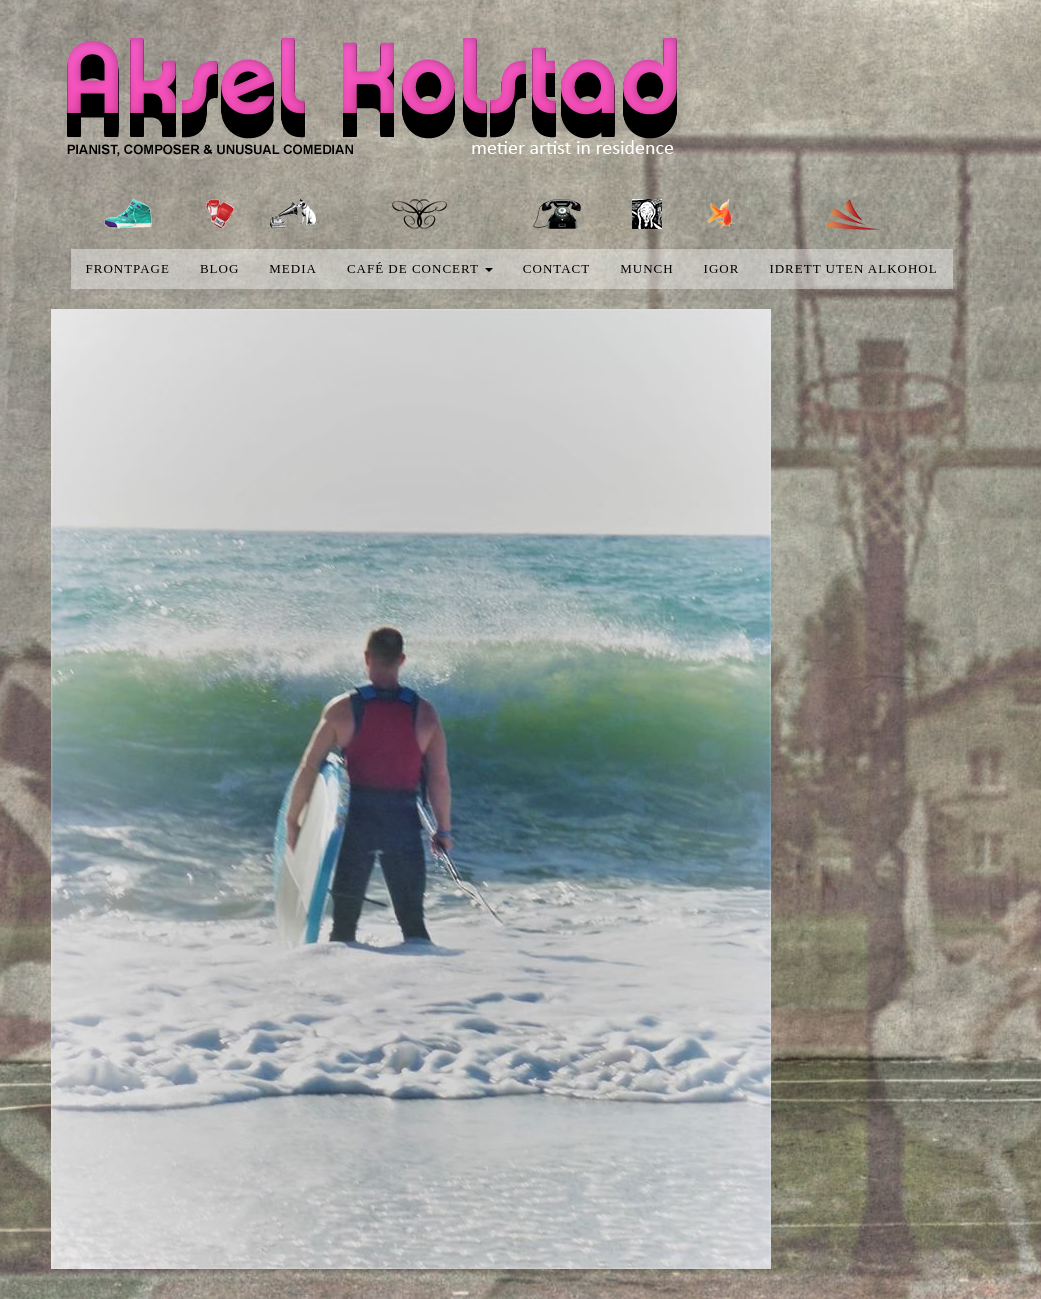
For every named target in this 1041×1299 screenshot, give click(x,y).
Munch (646, 268)
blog (219, 268)
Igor (722, 268)
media (293, 268)
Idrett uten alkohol (853, 268)
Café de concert (420, 268)
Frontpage (128, 268)
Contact (556, 268)
